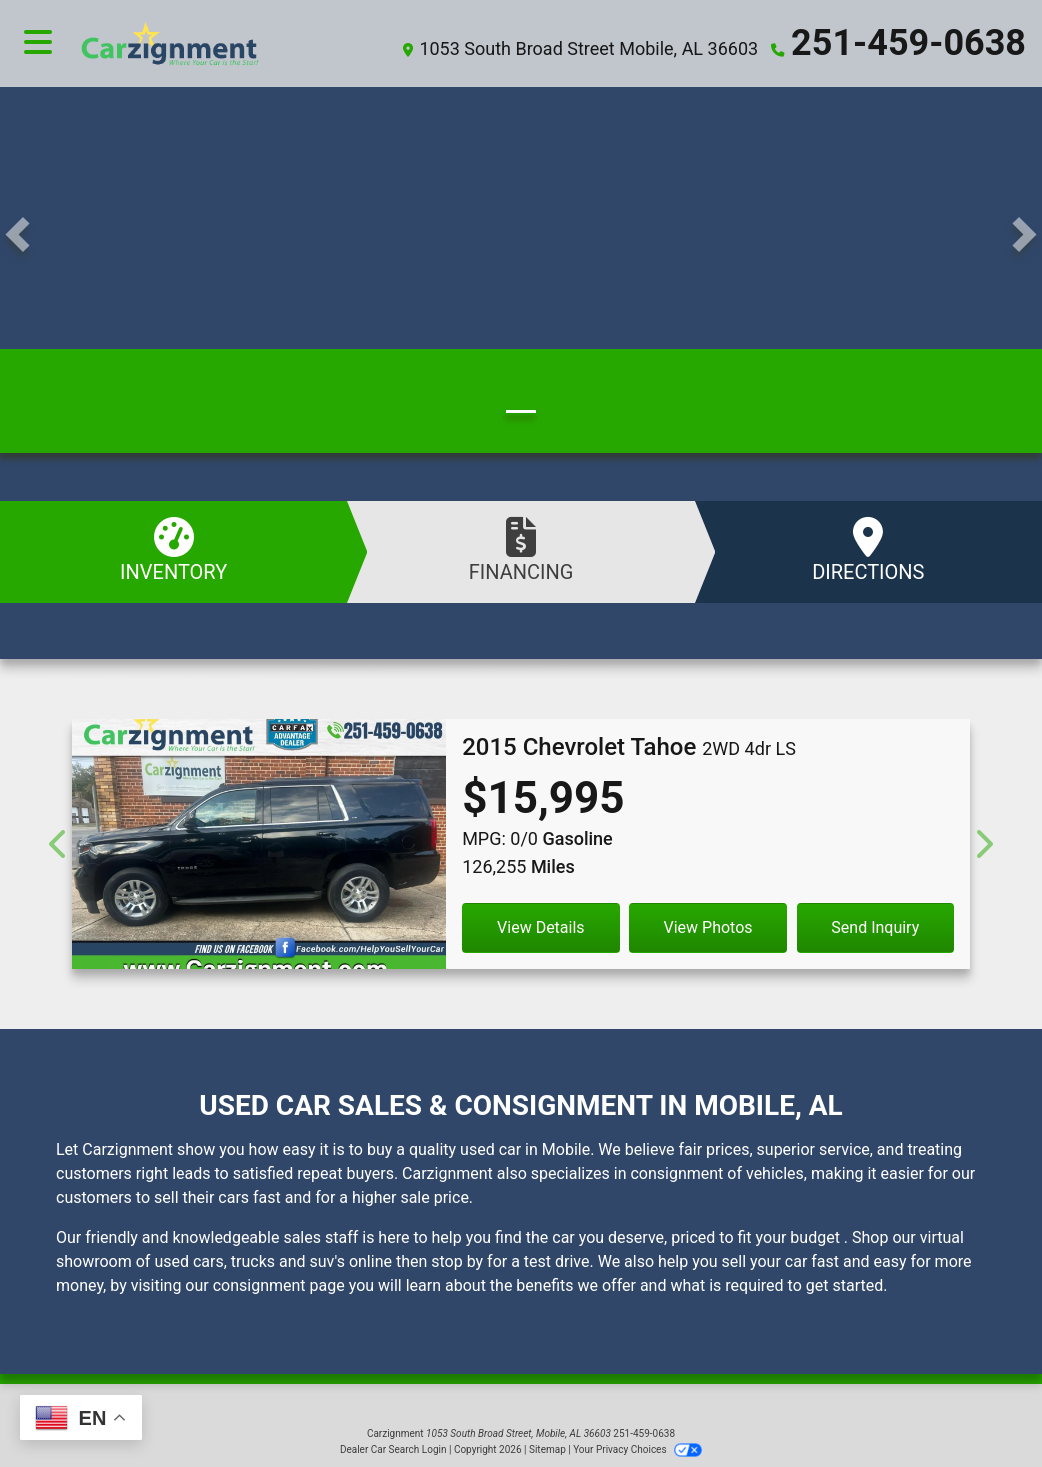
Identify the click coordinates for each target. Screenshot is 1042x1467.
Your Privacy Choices (637, 1449)
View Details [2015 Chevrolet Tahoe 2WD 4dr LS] (541, 927)
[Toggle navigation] (38, 43)
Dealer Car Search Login (393, 1449)
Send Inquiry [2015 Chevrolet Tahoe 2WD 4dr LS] (875, 927)
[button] (17, 234)
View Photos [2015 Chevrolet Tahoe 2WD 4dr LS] (708, 927)
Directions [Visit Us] (868, 550)
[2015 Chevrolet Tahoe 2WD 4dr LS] (259, 852)
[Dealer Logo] (219, 43)
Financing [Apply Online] (520, 550)
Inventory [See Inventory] (173, 550)
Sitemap (547, 1449)
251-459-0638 (908, 43)
